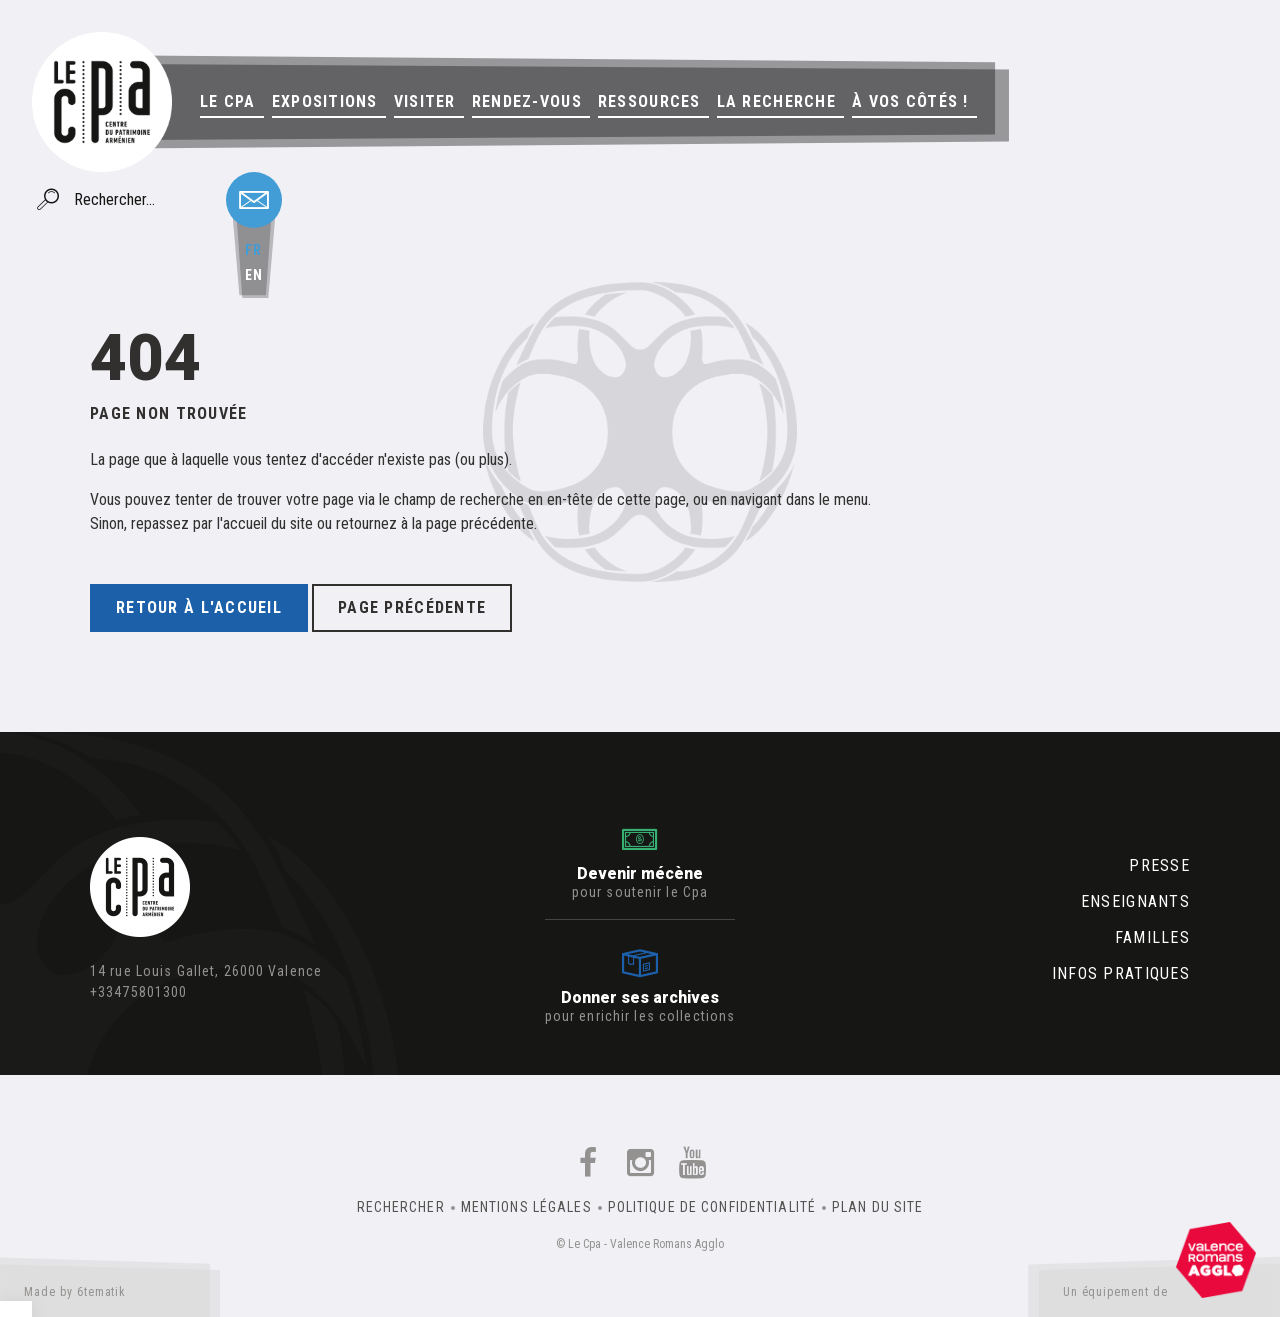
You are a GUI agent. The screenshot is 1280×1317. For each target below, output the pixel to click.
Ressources (649, 101)
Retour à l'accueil (199, 607)
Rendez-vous (527, 101)
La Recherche (776, 101)
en (254, 275)
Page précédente (412, 607)
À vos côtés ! (910, 101)
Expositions (325, 101)
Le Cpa (228, 101)
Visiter (425, 101)
